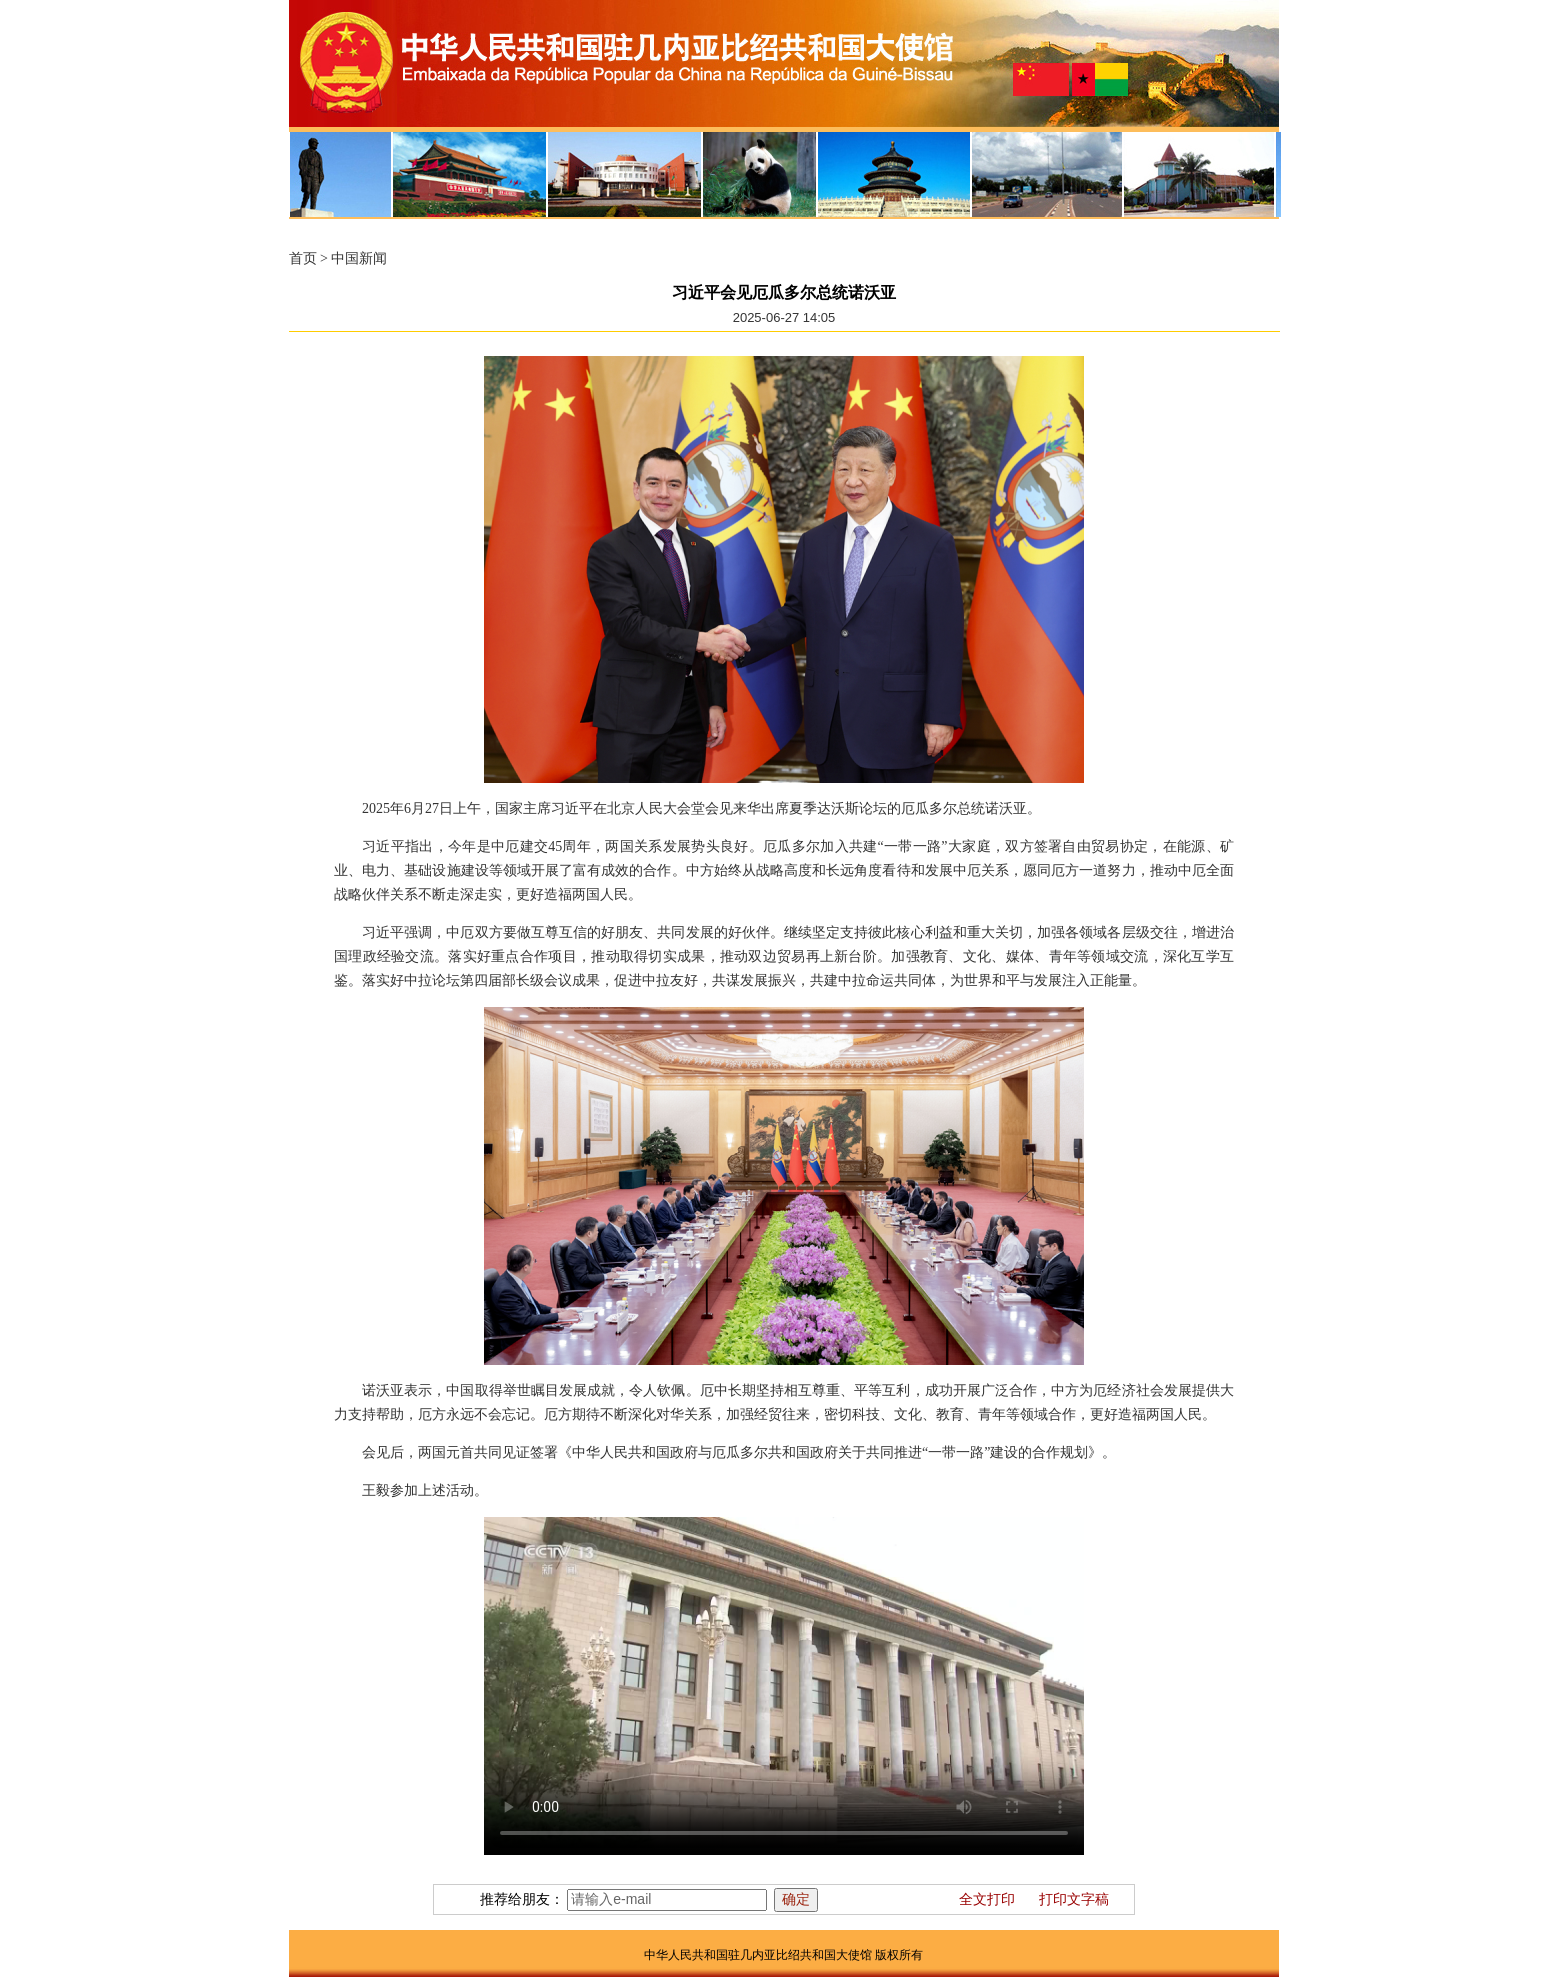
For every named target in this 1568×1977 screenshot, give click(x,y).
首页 (303, 258)
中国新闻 (359, 258)
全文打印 (987, 1899)
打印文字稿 (1074, 1899)
